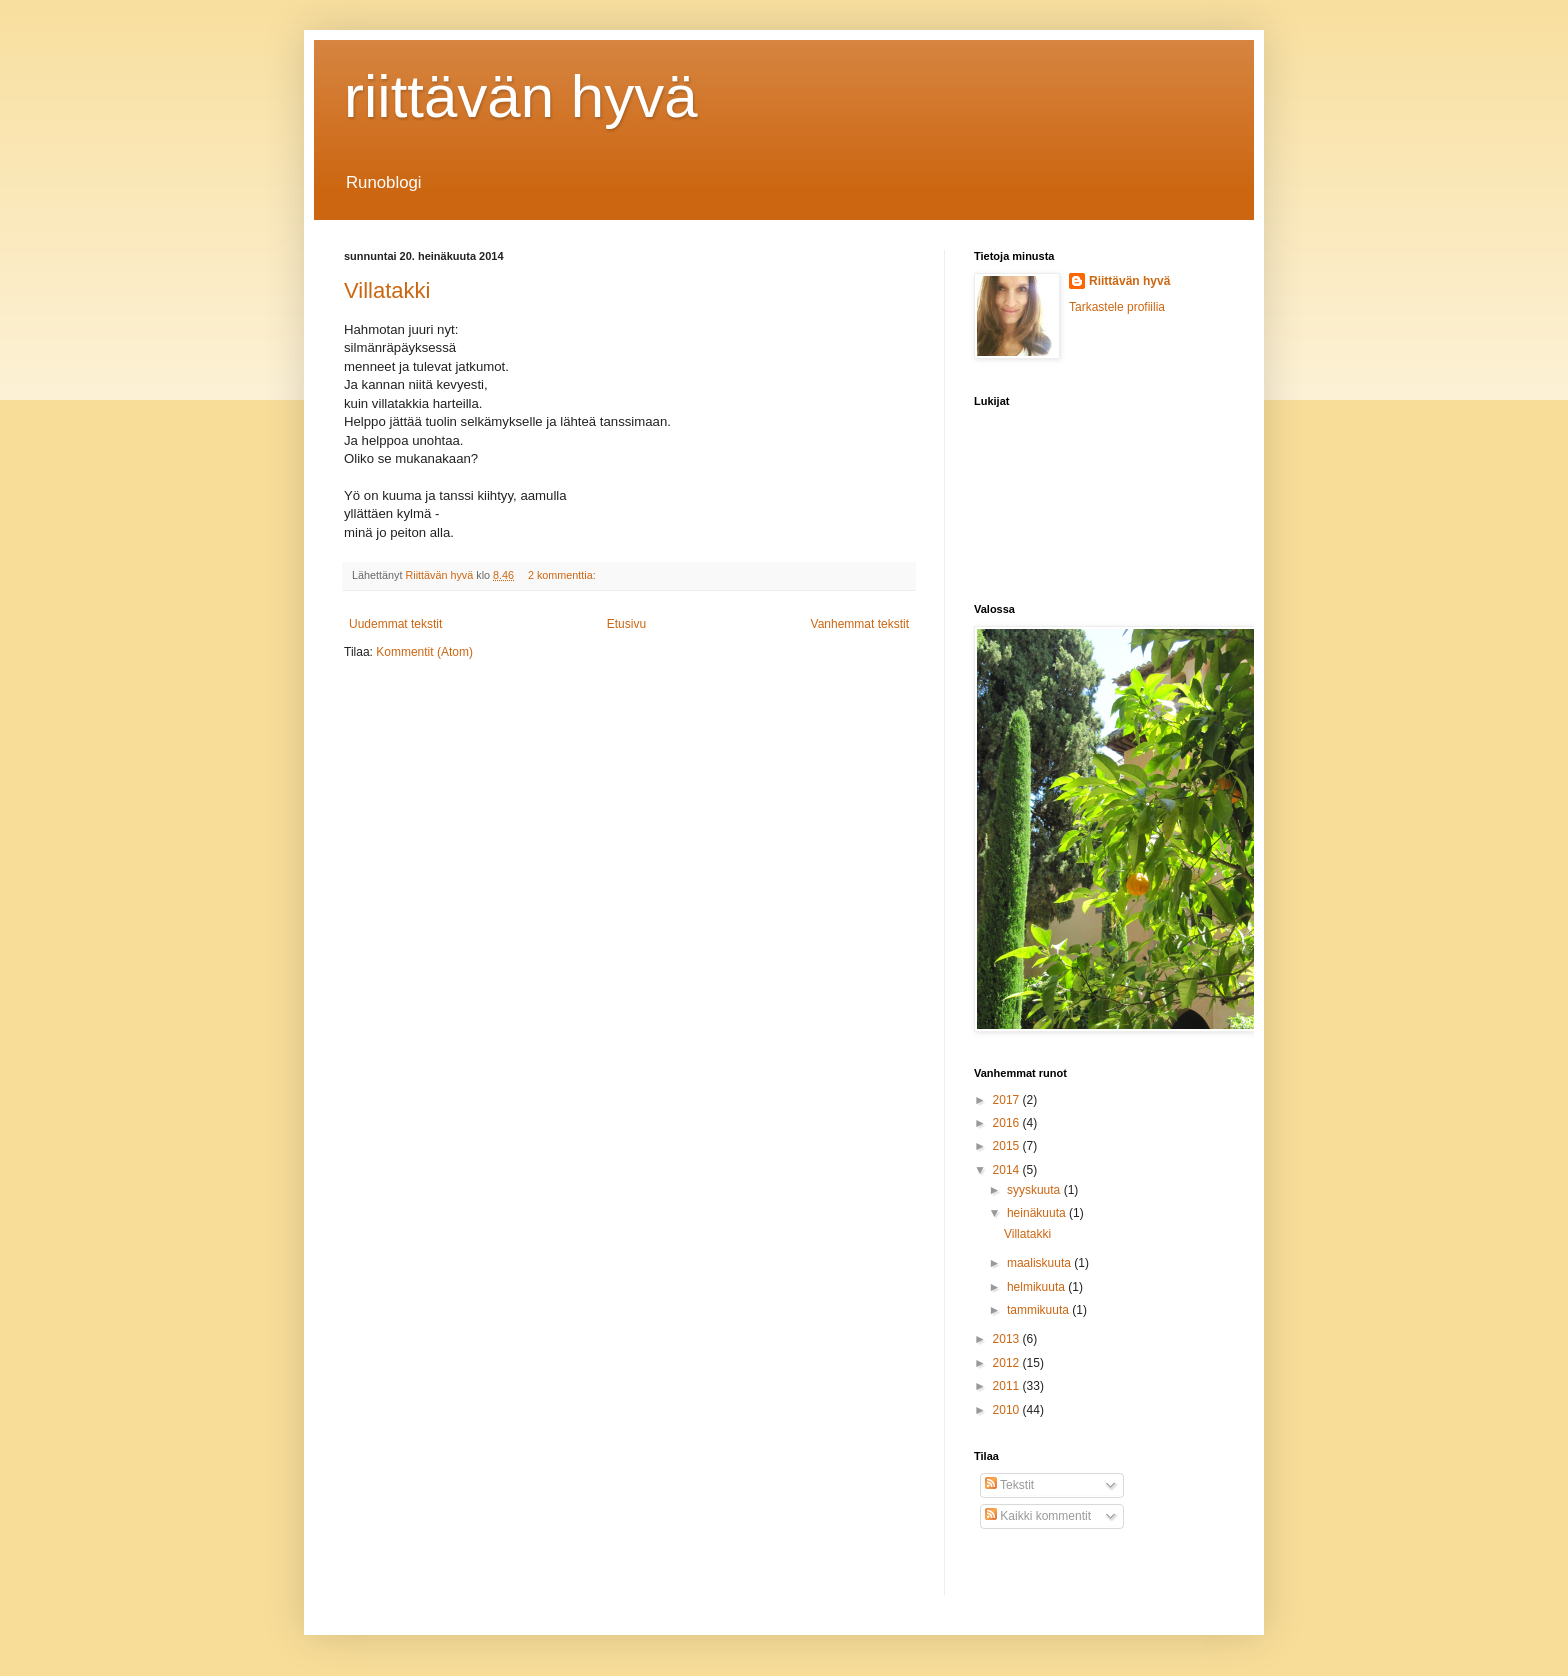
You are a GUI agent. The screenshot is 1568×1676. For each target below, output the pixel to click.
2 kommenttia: (563, 575)
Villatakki (387, 290)
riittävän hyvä (521, 96)
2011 (1008, 1386)
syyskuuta (1035, 1190)
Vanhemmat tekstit (860, 624)
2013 (1008, 1339)
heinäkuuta (1038, 1213)
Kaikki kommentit (1038, 1516)
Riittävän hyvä (1129, 281)
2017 (1008, 1100)
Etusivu (626, 624)
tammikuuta (1039, 1310)
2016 (1008, 1123)
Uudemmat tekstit (395, 624)
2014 (1008, 1170)
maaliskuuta (1040, 1263)
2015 (1008, 1146)
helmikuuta (1037, 1287)
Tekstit (1009, 1485)
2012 (1008, 1363)
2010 (1008, 1410)
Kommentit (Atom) (424, 652)
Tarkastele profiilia (1117, 307)
